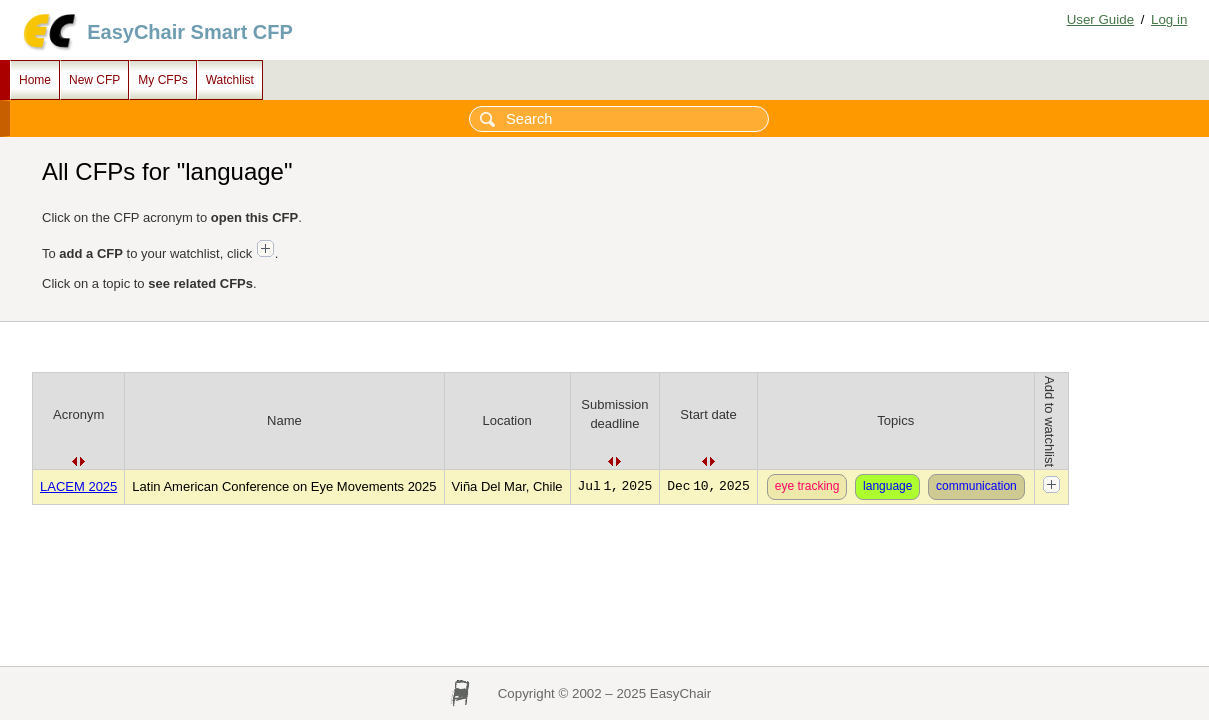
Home (35, 80)
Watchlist (230, 80)
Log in (1169, 19)
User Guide (1100, 19)
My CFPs (162, 80)
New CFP (94, 80)
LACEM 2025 (78, 486)
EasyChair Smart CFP (190, 32)
